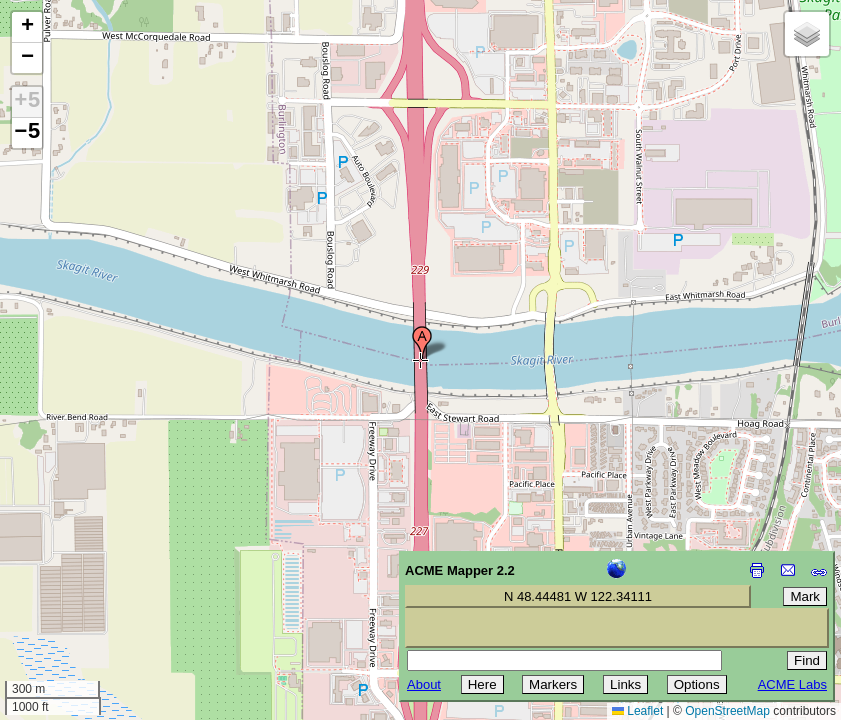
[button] (422, 343)
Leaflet (637, 711)
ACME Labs (792, 684)
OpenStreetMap (727, 711)
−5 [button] (27, 133)
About (424, 684)
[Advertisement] (106, 578)
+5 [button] (27, 102)
